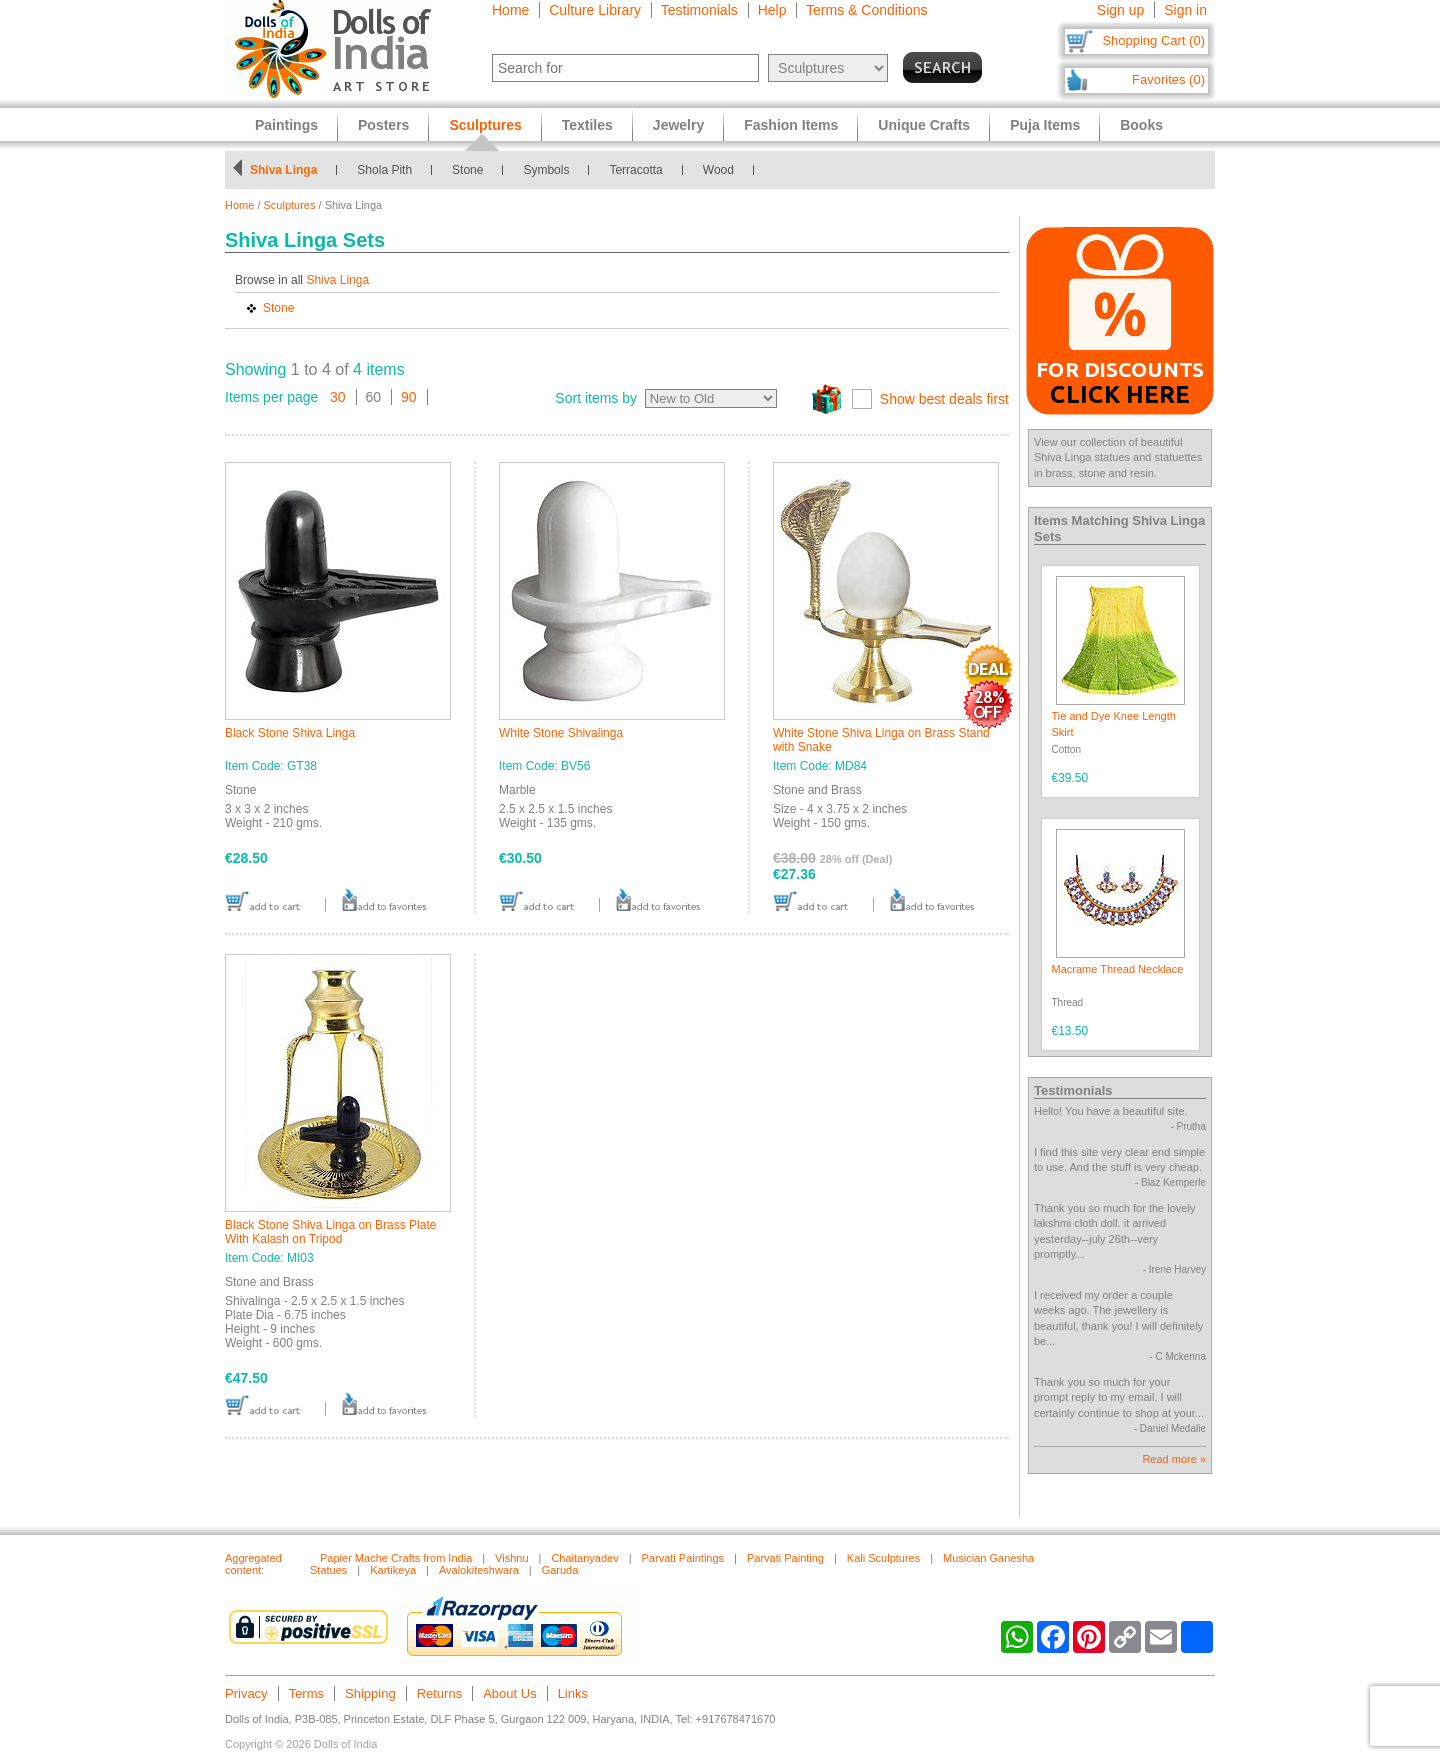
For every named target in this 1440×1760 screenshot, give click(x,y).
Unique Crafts (924, 125)
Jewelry (678, 125)
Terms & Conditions (866, 10)
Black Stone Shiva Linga (290, 733)
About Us (509, 1693)
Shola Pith (384, 170)
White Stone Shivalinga (561, 733)
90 (409, 397)
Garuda (560, 1570)
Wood (718, 170)
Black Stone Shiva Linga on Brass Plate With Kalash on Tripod (330, 1232)
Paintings (286, 125)
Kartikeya (393, 1570)
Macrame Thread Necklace (1118, 969)
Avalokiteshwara (479, 1570)
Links (573, 1693)
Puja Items (1045, 125)
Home (510, 10)
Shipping (370, 1693)
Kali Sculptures (883, 1558)
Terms (306, 1693)
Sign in (1185, 10)
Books (1141, 125)
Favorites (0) (1168, 79)
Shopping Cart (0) (1153, 40)
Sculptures (290, 205)
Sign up (1120, 10)
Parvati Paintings (683, 1558)
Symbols (546, 170)
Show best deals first (944, 399)
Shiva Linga (283, 170)
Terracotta (635, 170)
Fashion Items (791, 125)
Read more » (1174, 1459)
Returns (440, 1693)
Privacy (246, 1693)
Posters (383, 125)
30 (338, 397)
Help (772, 10)
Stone (467, 170)
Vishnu (511, 1558)
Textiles (587, 125)
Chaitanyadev (584, 1558)
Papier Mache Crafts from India (396, 1558)
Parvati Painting (785, 1558)
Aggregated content (253, 1564)
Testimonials (699, 10)
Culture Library (595, 10)
